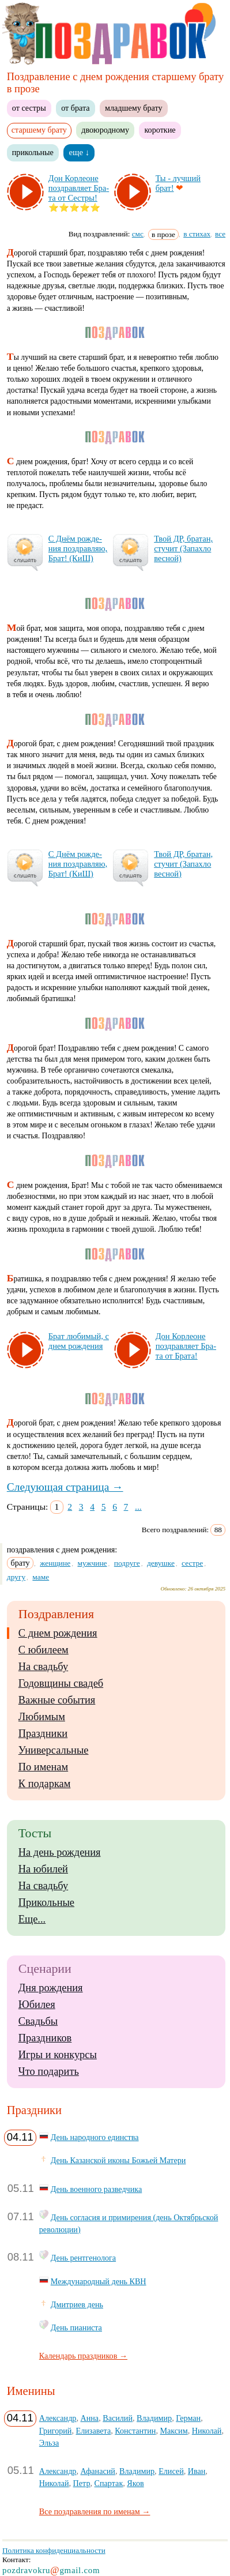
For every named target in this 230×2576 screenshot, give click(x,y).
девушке (161, 1563)
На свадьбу (43, 1666)
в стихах (196, 234)
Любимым (41, 1717)
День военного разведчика (96, 2189)
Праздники (42, 1733)
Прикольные (46, 1902)
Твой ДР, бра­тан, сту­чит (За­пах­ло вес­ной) (183, 548)
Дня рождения (50, 1988)
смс (138, 234)
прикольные (33, 152)
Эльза (49, 2442)
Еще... (32, 1919)
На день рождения (59, 1852)
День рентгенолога (83, 2257)
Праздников (45, 2038)
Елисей (171, 2471)
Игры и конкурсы (57, 2054)
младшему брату (133, 107)
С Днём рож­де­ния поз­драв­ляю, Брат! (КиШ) (77, 548)
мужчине (92, 1563)
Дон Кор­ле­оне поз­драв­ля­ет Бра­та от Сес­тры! (78, 188)
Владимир (154, 2418)
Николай (207, 2430)
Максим (173, 2430)
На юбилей (43, 1869)
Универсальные (53, 1750)
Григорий (55, 2430)
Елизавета (93, 2430)
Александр (58, 2418)
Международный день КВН (98, 2281)
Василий (118, 2418)
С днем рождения (57, 1633)
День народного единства (95, 2137)
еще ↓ (79, 152)
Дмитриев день (77, 2304)
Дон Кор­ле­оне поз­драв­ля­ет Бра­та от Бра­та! (186, 1346)
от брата (75, 107)
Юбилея (36, 2004)
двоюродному (105, 129)
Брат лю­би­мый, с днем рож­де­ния (78, 1341)
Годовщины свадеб (60, 1683)
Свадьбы (38, 2021)
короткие (159, 129)
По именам (43, 1767)
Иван (197, 2471)
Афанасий (98, 2471)
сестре (192, 1563)
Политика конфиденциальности (53, 2550)
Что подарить (48, 2071)
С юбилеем (43, 1650)
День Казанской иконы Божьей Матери (118, 2160)
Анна (90, 2418)
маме (40, 1577)
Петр (82, 2483)
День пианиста (76, 2327)
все (220, 234)
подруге (127, 1563)
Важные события (57, 1700)
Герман (188, 2418)
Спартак (109, 2483)
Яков (135, 2483)
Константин (135, 2430)
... (138, 1506)
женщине (55, 1563)
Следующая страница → (65, 1487)
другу (16, 1577)
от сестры (29, 107)
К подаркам (44, 1783)
